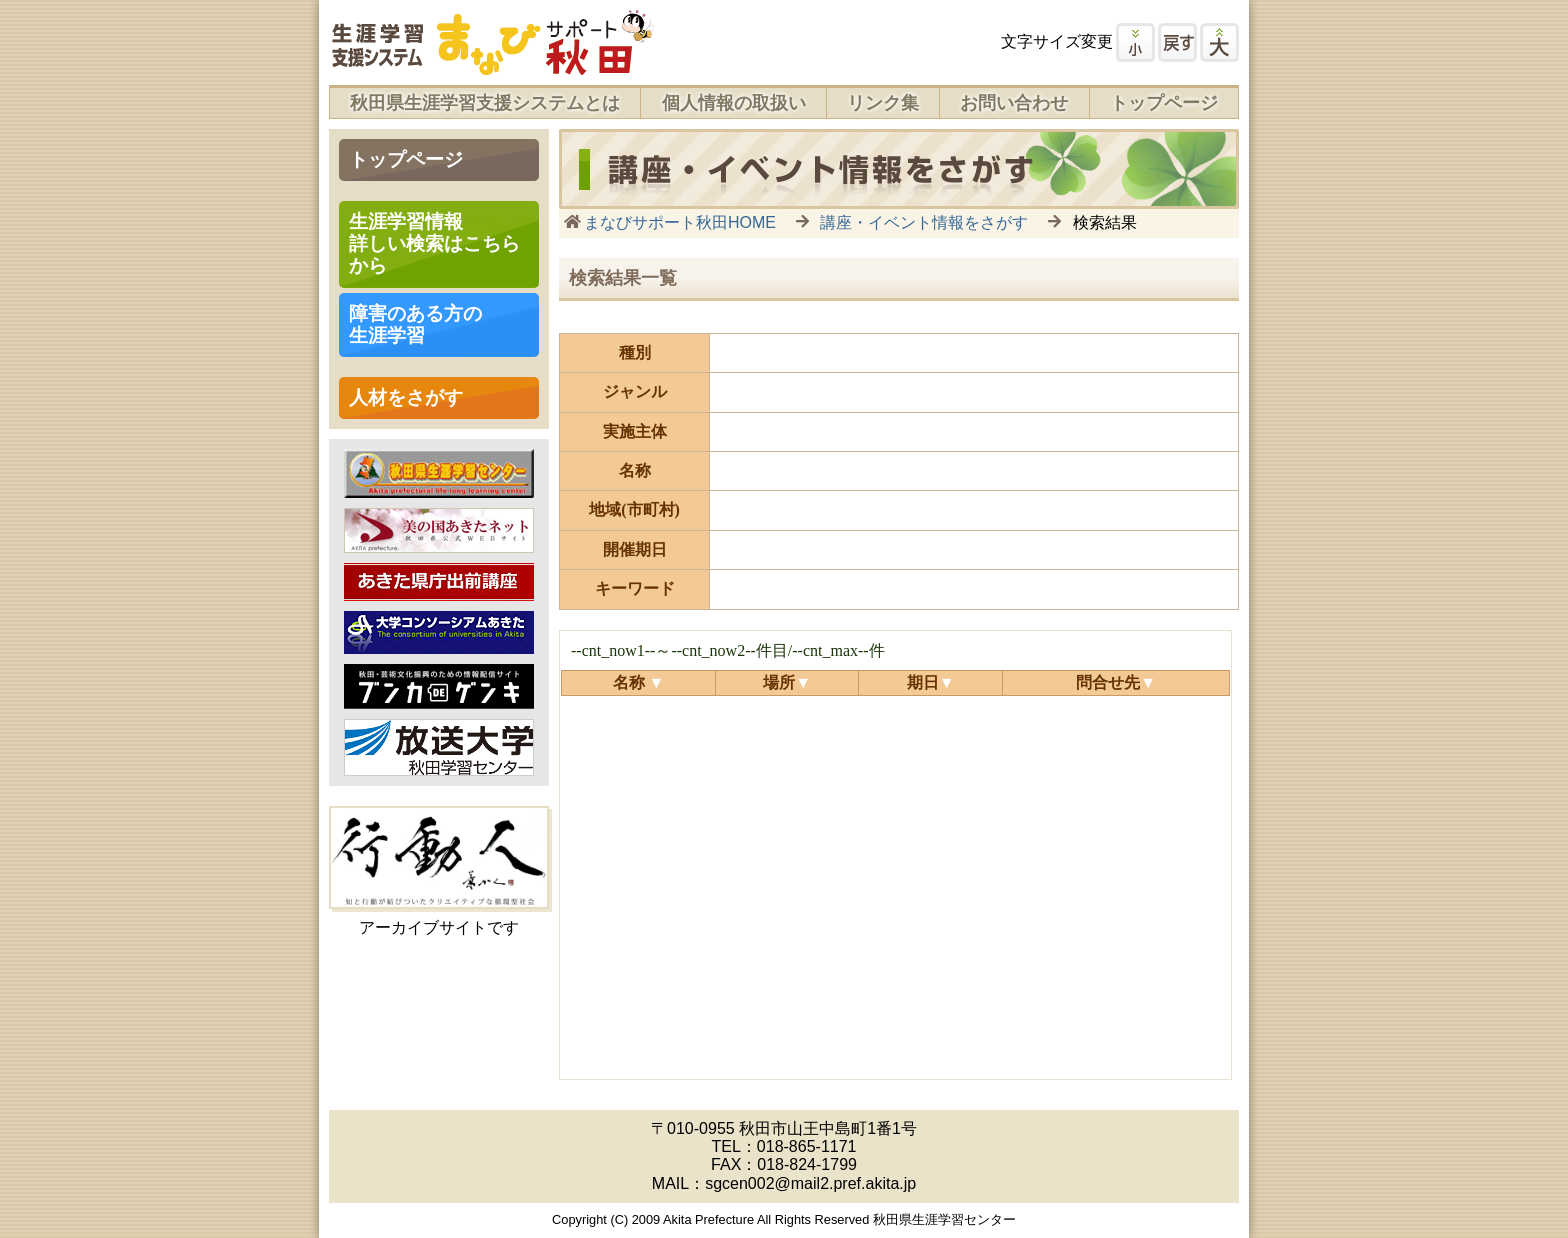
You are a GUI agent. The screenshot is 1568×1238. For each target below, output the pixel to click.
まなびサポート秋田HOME (680, 222)
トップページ (1164, 103)
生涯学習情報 (434, 243)
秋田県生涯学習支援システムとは (485, 103)
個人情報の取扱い (734, 103)
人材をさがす (406, 397)
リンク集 (883, 103)
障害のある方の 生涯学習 (415, 324)
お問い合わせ (1014, 103)
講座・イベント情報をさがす (924, 222)
